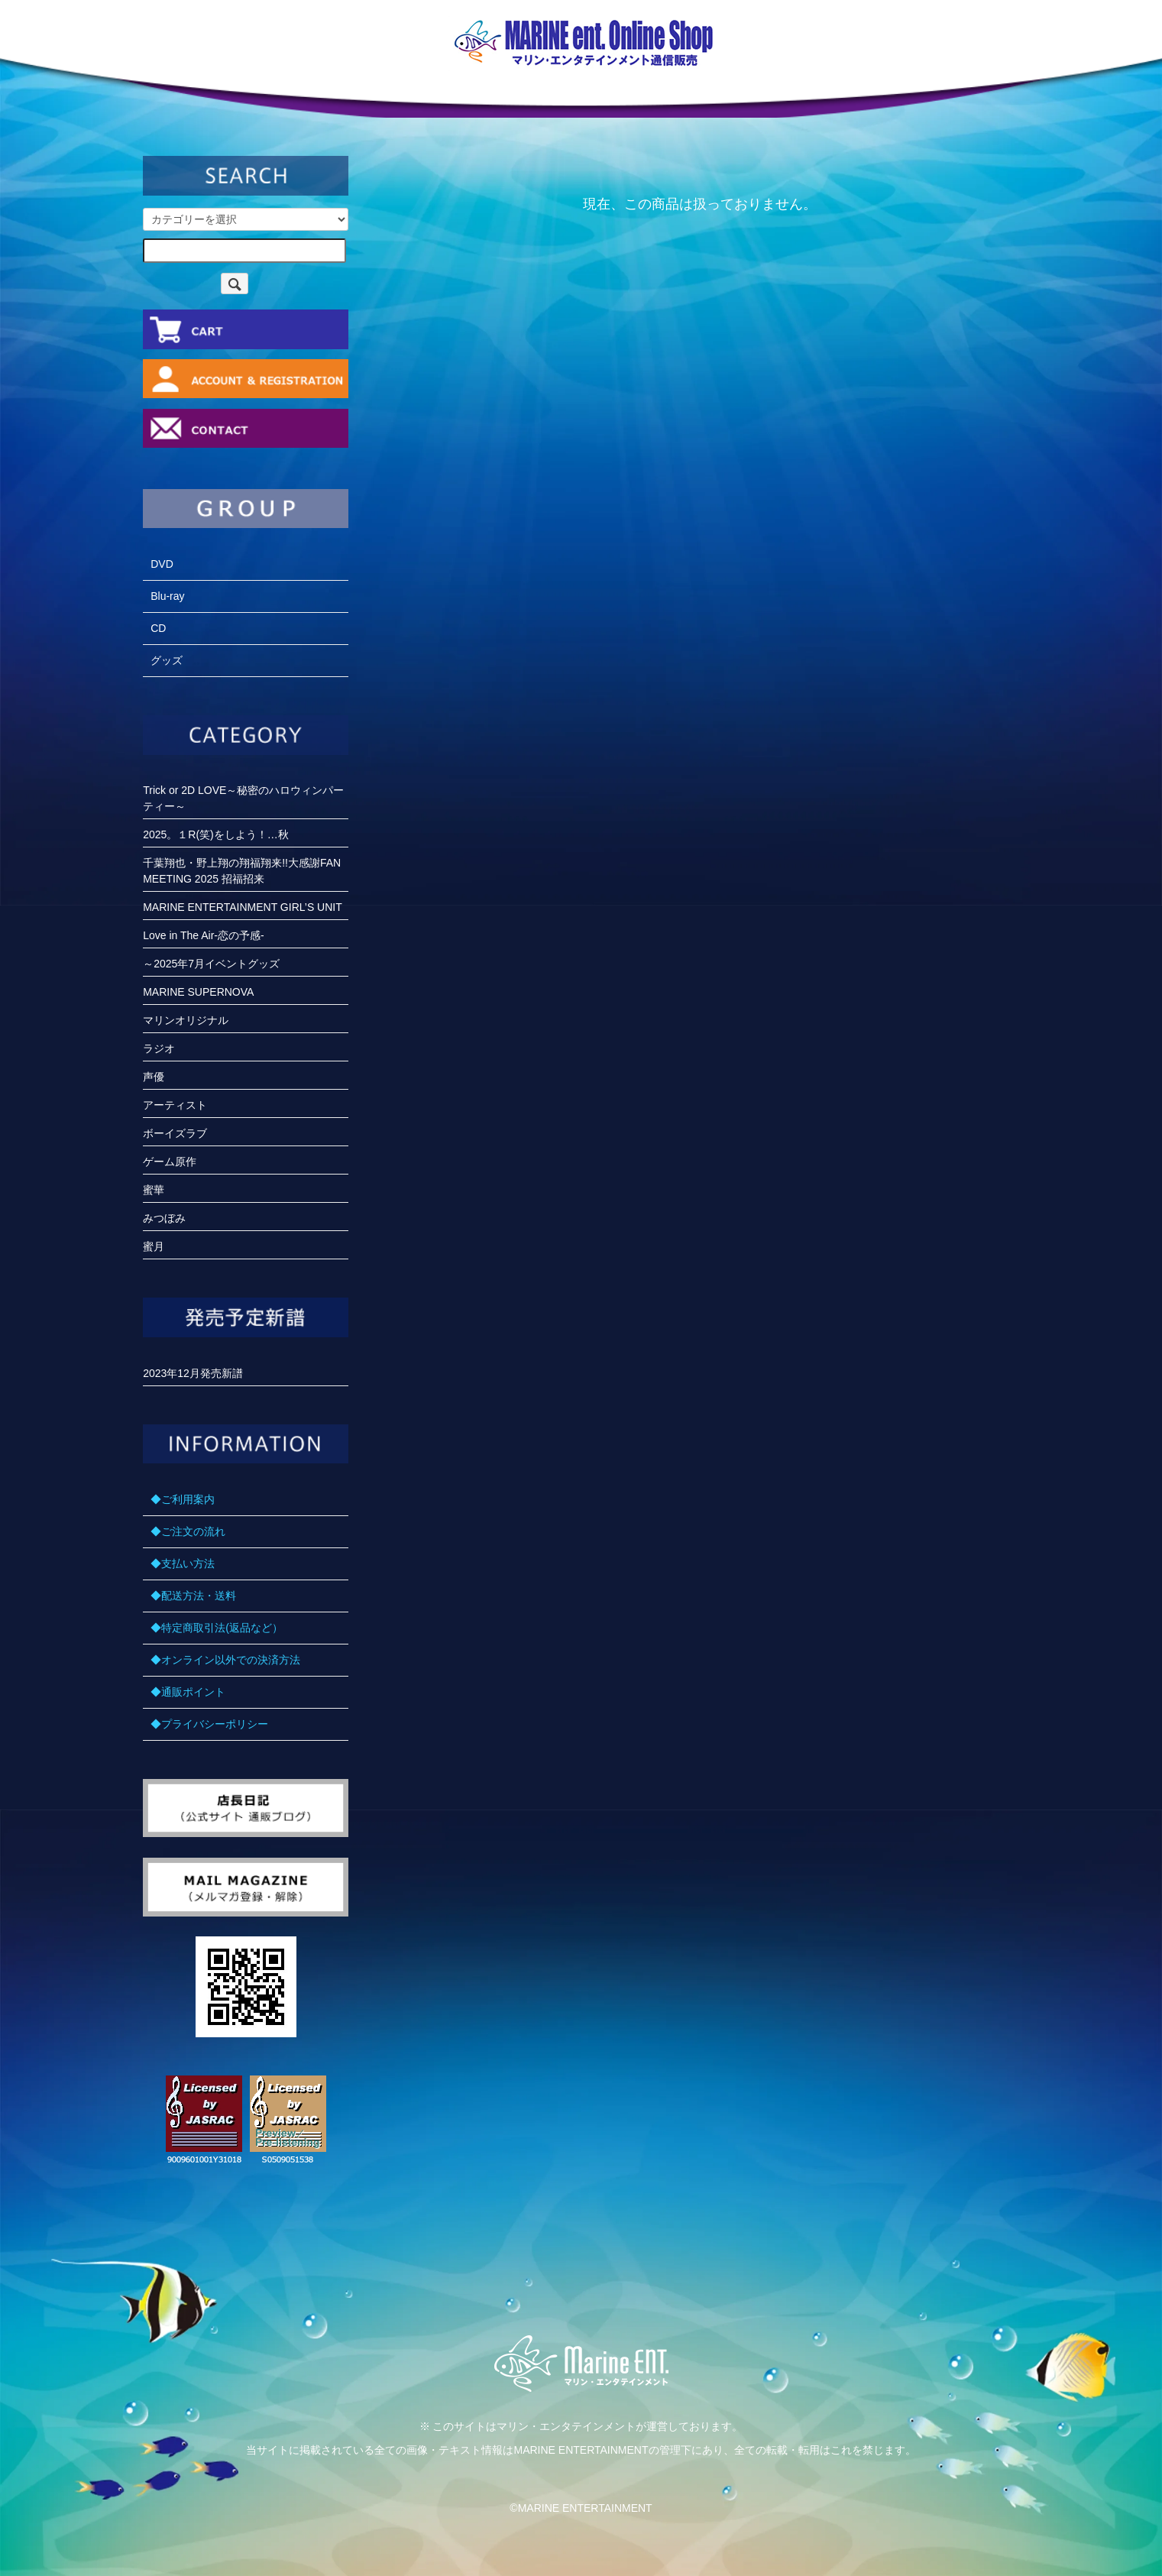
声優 (153, 1077)
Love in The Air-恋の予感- (203, 935)
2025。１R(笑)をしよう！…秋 (216, 834)
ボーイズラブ (175, 1133)
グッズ (167, 660)
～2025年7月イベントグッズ (211, 963)
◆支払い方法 (183, 1563)
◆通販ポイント (188, 1692)
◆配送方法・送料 (193, 1595)
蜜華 (153, 1190)
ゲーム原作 (169, 1161)
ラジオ (159, 1048)
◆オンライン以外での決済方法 (225, 1660)
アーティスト (175, 1105)
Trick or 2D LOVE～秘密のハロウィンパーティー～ (243, 798)
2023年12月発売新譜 (193, 1373)
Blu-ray (167, 596)
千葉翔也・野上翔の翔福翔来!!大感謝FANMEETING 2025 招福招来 (242, 871)
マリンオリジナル (185, 1020)
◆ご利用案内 (183, 1499)
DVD (162, 564)
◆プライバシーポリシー (209, 1724)
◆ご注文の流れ (188, 1531)
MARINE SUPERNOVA (198, 992)
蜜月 (153, 1246)
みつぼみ (164, 1218)
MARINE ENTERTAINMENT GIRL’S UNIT (242, 907)
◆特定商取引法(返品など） (217, 1628)
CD (158, 628)
